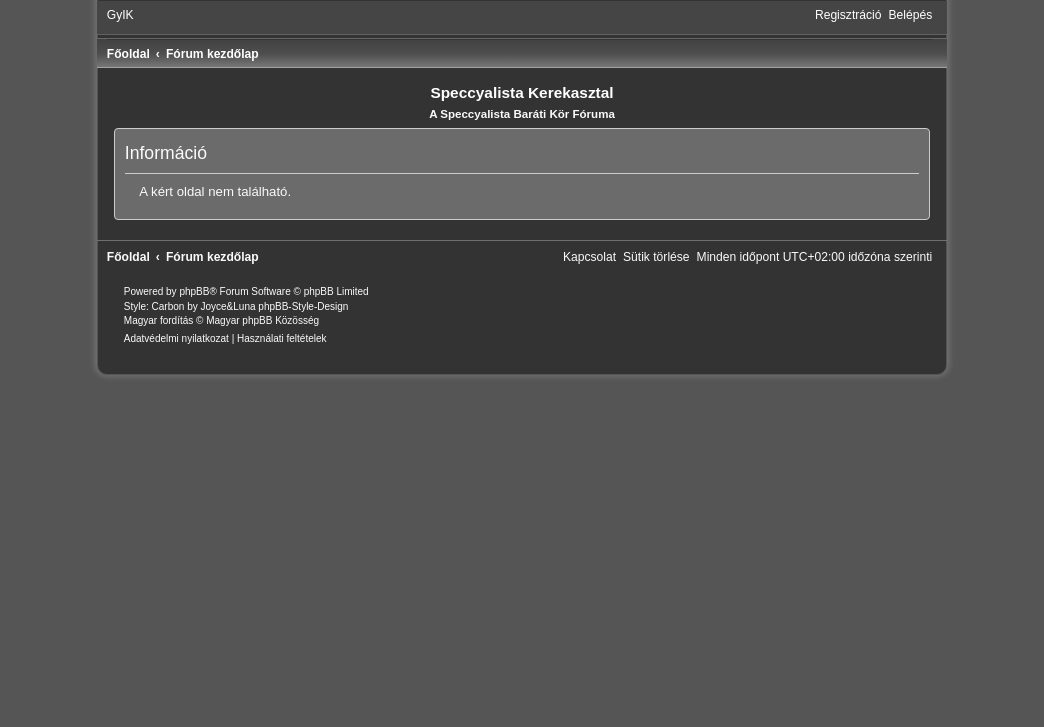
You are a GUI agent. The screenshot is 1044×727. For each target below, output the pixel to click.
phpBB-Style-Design (303, 306)
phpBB (194, 291)
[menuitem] (120, 15)
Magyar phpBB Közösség (262, 320)
